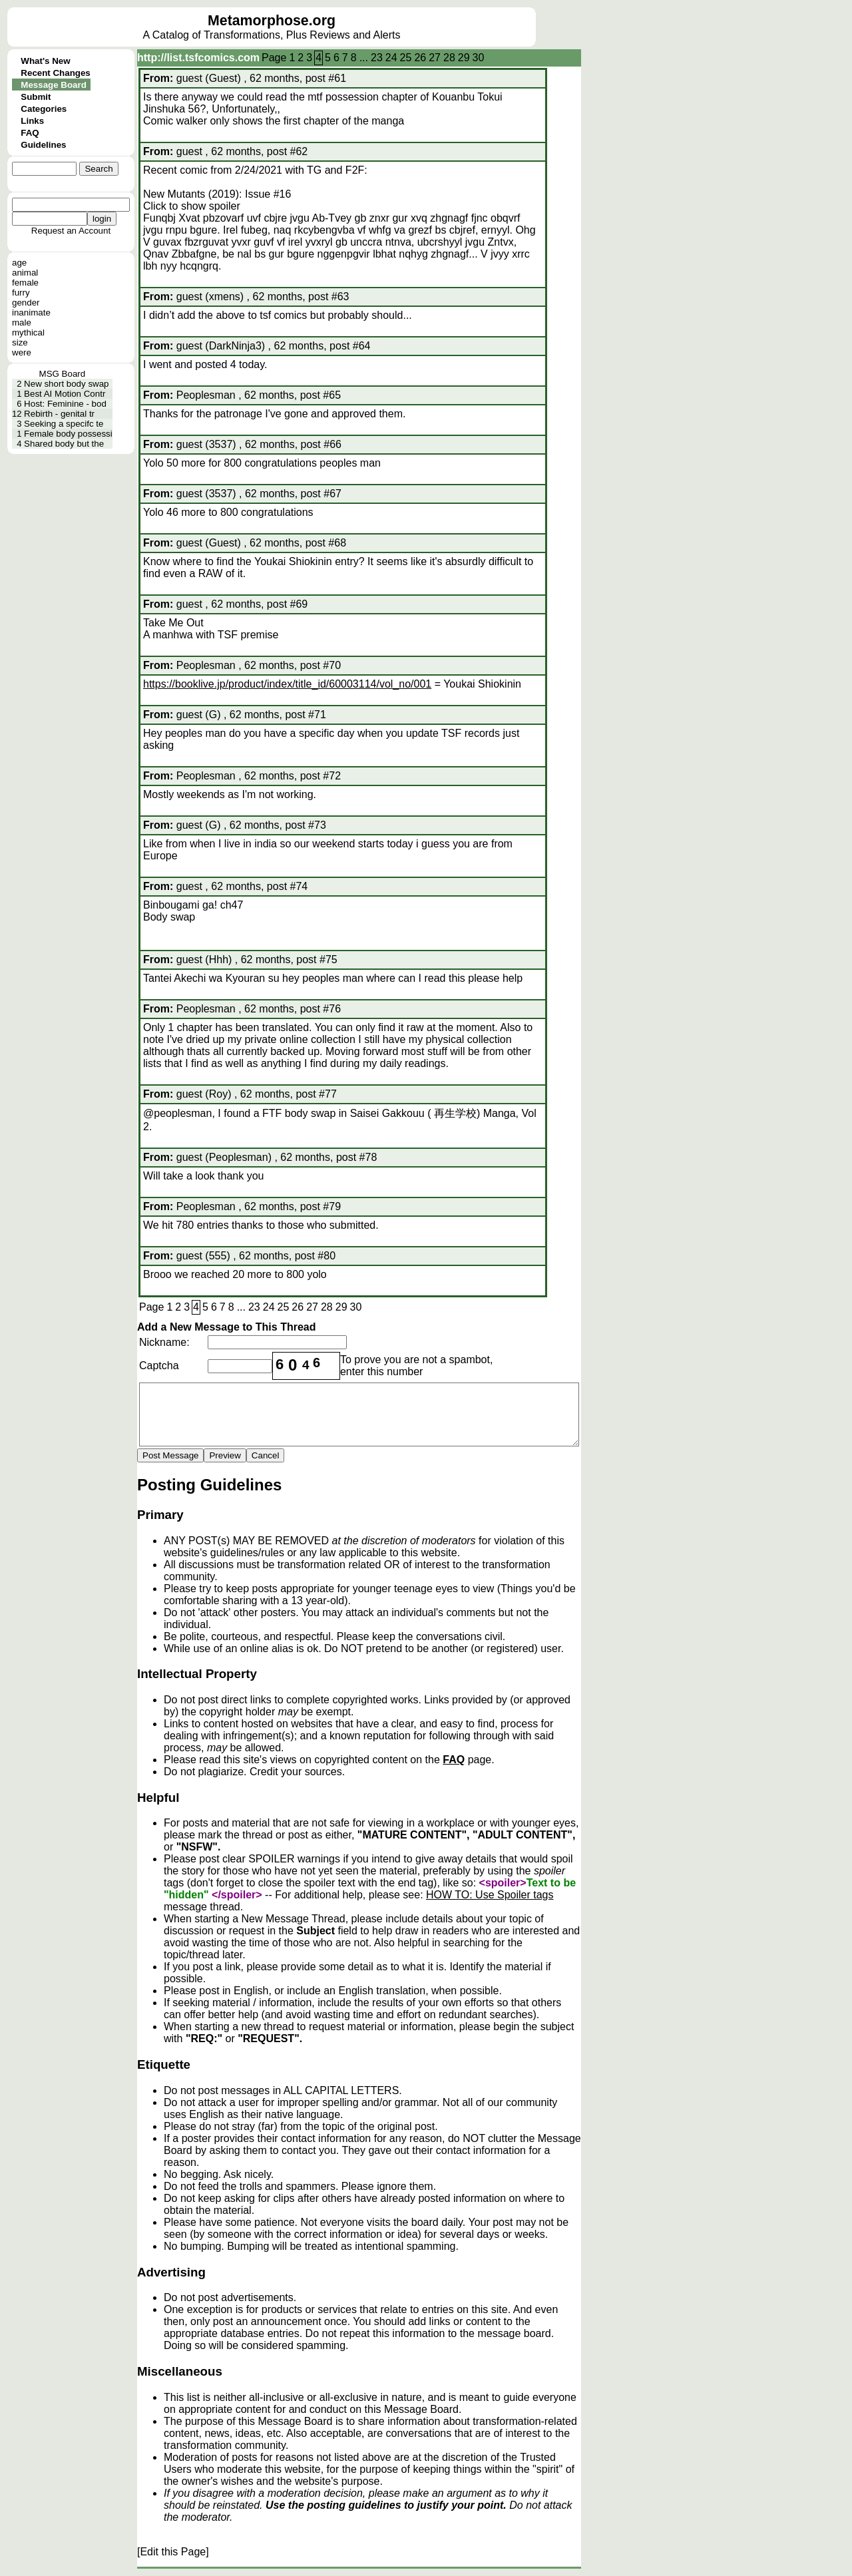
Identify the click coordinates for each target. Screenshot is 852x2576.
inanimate (31, 313)
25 (406, 57)
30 (479, 57)
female (25, 283)
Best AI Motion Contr (64, 394)
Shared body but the (64, 444)
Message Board (54, 85)
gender (26, 303)
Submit (36, 97)
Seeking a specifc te (63, 424)
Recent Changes (55, 73)
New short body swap (66, 384)
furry (21, 293)
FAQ (30, 133)
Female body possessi (68, 434)
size (20, 342)
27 (435, 57)
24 (391, 57)
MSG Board (62, 374)
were (21, 352)
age (19, 263)
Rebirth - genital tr (59, 414)
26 (420, 57)
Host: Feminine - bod (65, 404)
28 (449, 57)
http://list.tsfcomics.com (198, 57)
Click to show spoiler (191, 206)
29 (464, 57)
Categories (44, 109)
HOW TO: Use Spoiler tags (489, 1894)
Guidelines (43, 145)
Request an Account (70, 231)
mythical (28, 332)
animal (25, 273)
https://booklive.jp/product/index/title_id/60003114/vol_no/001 (287, 684)
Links (32, 121)
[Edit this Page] (173, 2551)
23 (377, 57)
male (21, 322)
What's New (45, 61)
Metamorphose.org (271, 21)
